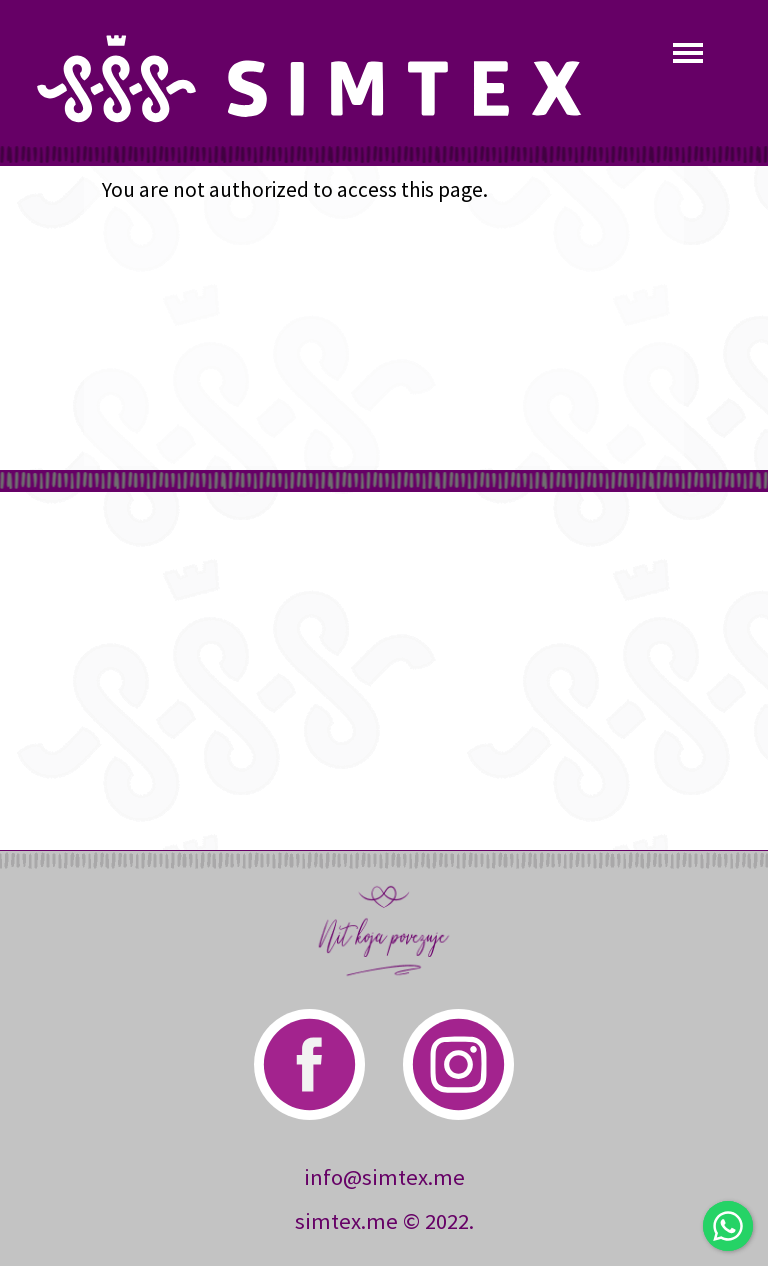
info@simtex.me (384, 1177)
